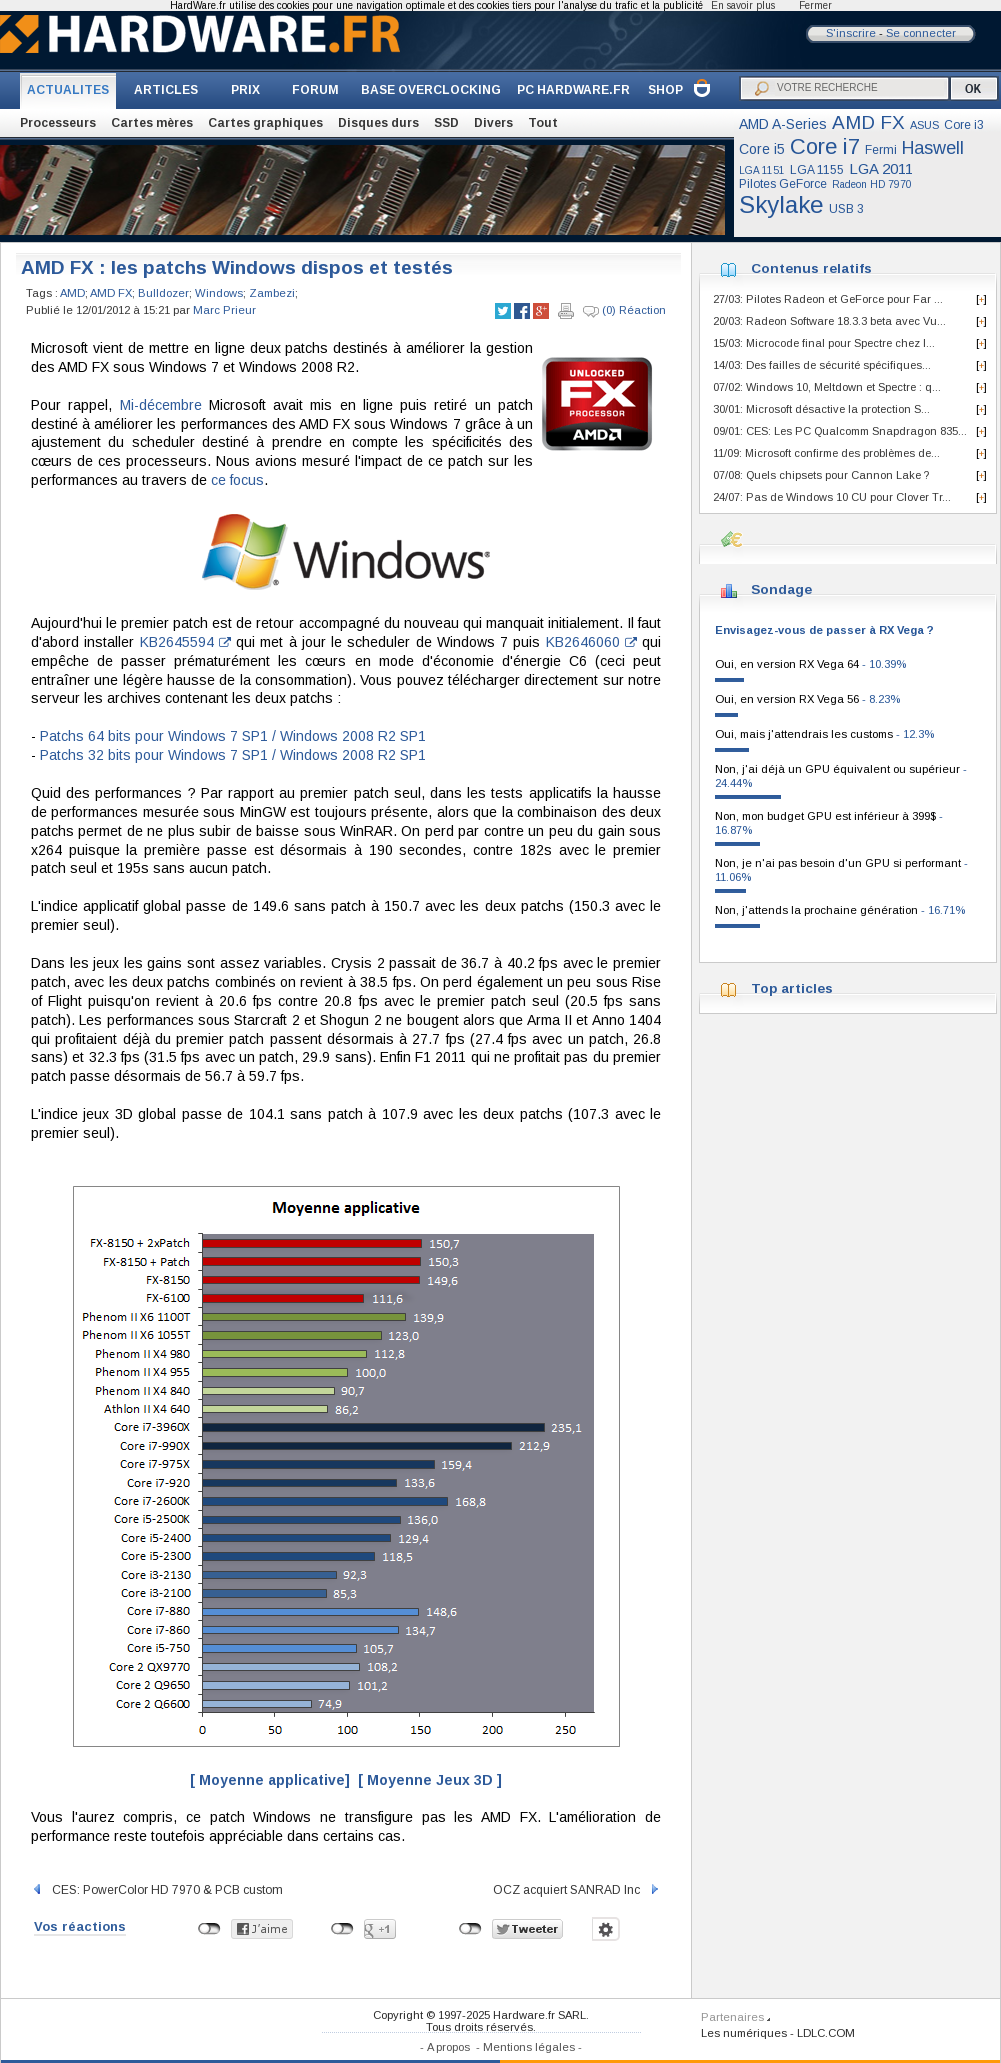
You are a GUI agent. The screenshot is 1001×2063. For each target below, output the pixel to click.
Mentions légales (529, 2047)
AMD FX (868, 122)
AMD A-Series (783, 124)
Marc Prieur (224, 310)
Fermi (881, 150)
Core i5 (762, 149)
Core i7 (825, 146)
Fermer (815, 5)
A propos (448, 2047)
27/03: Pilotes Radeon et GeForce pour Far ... (828, 299)
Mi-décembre (161, 405)
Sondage (781, 589)
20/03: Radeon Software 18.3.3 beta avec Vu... (829, 321)
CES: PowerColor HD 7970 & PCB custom (157, 1890)
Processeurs (58, 123)
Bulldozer (163, 293)
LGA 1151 (762, 170)
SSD (446, 123)
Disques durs (378, 123)
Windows (219, 293)
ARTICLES (166, 90)
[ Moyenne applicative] (270, 1780)
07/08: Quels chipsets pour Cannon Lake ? (821, 475)
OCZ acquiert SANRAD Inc (577, 1890)
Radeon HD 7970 (872, 184)
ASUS (924, 125)
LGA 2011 (881, 168)
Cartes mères (152, 123)
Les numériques (744, 2033)
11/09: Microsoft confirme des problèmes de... (826, 453)
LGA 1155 (817, 170)
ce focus (237, 480)
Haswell (933, 148)
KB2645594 (185, 642)
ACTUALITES (68, 90)
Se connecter (921, 33)
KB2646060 (591, 642)
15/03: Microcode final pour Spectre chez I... (824, 343)
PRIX (245, 90)
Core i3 (964, 125)
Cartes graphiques (265, 123)
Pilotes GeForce (783, 184)
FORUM (315, 90)
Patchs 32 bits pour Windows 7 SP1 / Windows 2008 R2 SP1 (233, 755)
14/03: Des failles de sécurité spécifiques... (822, 365)
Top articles (792, 988)
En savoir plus (743, 5)
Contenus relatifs (811, 268)
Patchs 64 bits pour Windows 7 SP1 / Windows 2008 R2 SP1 (233, 736)
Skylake (781, 204)
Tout (543, 123)
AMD (72, 293)
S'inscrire (851, 33)
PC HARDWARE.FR (573, 90)
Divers (493, 123)
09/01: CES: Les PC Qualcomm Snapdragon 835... (840, 431)
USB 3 (846, 209)
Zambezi (272, 293)
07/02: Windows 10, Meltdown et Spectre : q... (827, 387)
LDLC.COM (826, 2033)
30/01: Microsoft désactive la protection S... (821, 409)
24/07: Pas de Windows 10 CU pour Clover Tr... (832, 497)
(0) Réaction (624, 311)
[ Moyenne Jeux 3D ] (430, 1780)
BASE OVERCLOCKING (431, 90)
